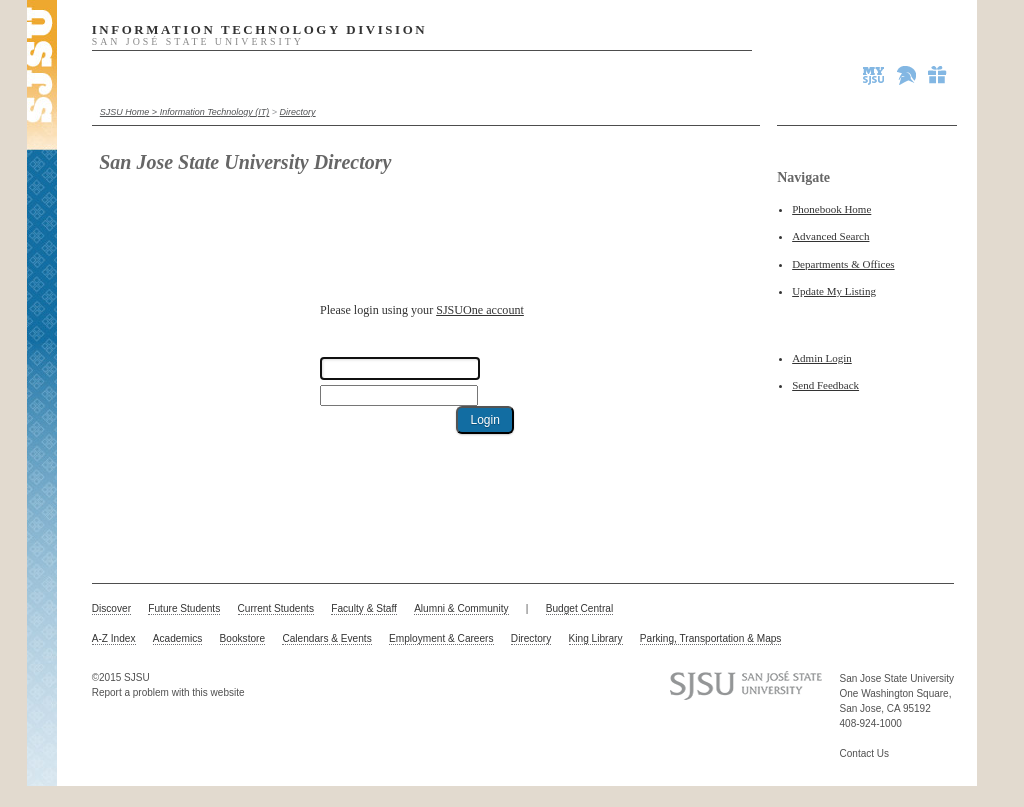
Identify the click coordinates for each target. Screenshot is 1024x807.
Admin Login (822, 358)
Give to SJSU (938, 75)
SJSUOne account (480, 310)
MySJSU (875, 75)
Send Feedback (825, 385)
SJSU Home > (130, 112)
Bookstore (243, 638)
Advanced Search (830, 236)
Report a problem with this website (168, 692)
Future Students (184, 608)
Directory (298, 112)
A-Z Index (114, 638)
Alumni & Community (461, 608)
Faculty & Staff (364, 608)
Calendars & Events (326, 638)
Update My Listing (834, 291)
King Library (596, 638)
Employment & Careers (441, 638)
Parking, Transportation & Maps (711, 638)
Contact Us (864, 753)
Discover (111, 608)
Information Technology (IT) (215, 112)
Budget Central (579, 608)
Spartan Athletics (908, 75)
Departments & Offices (843, 264)
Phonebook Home (831, 209)
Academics (177, 638)
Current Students (276, 608)
